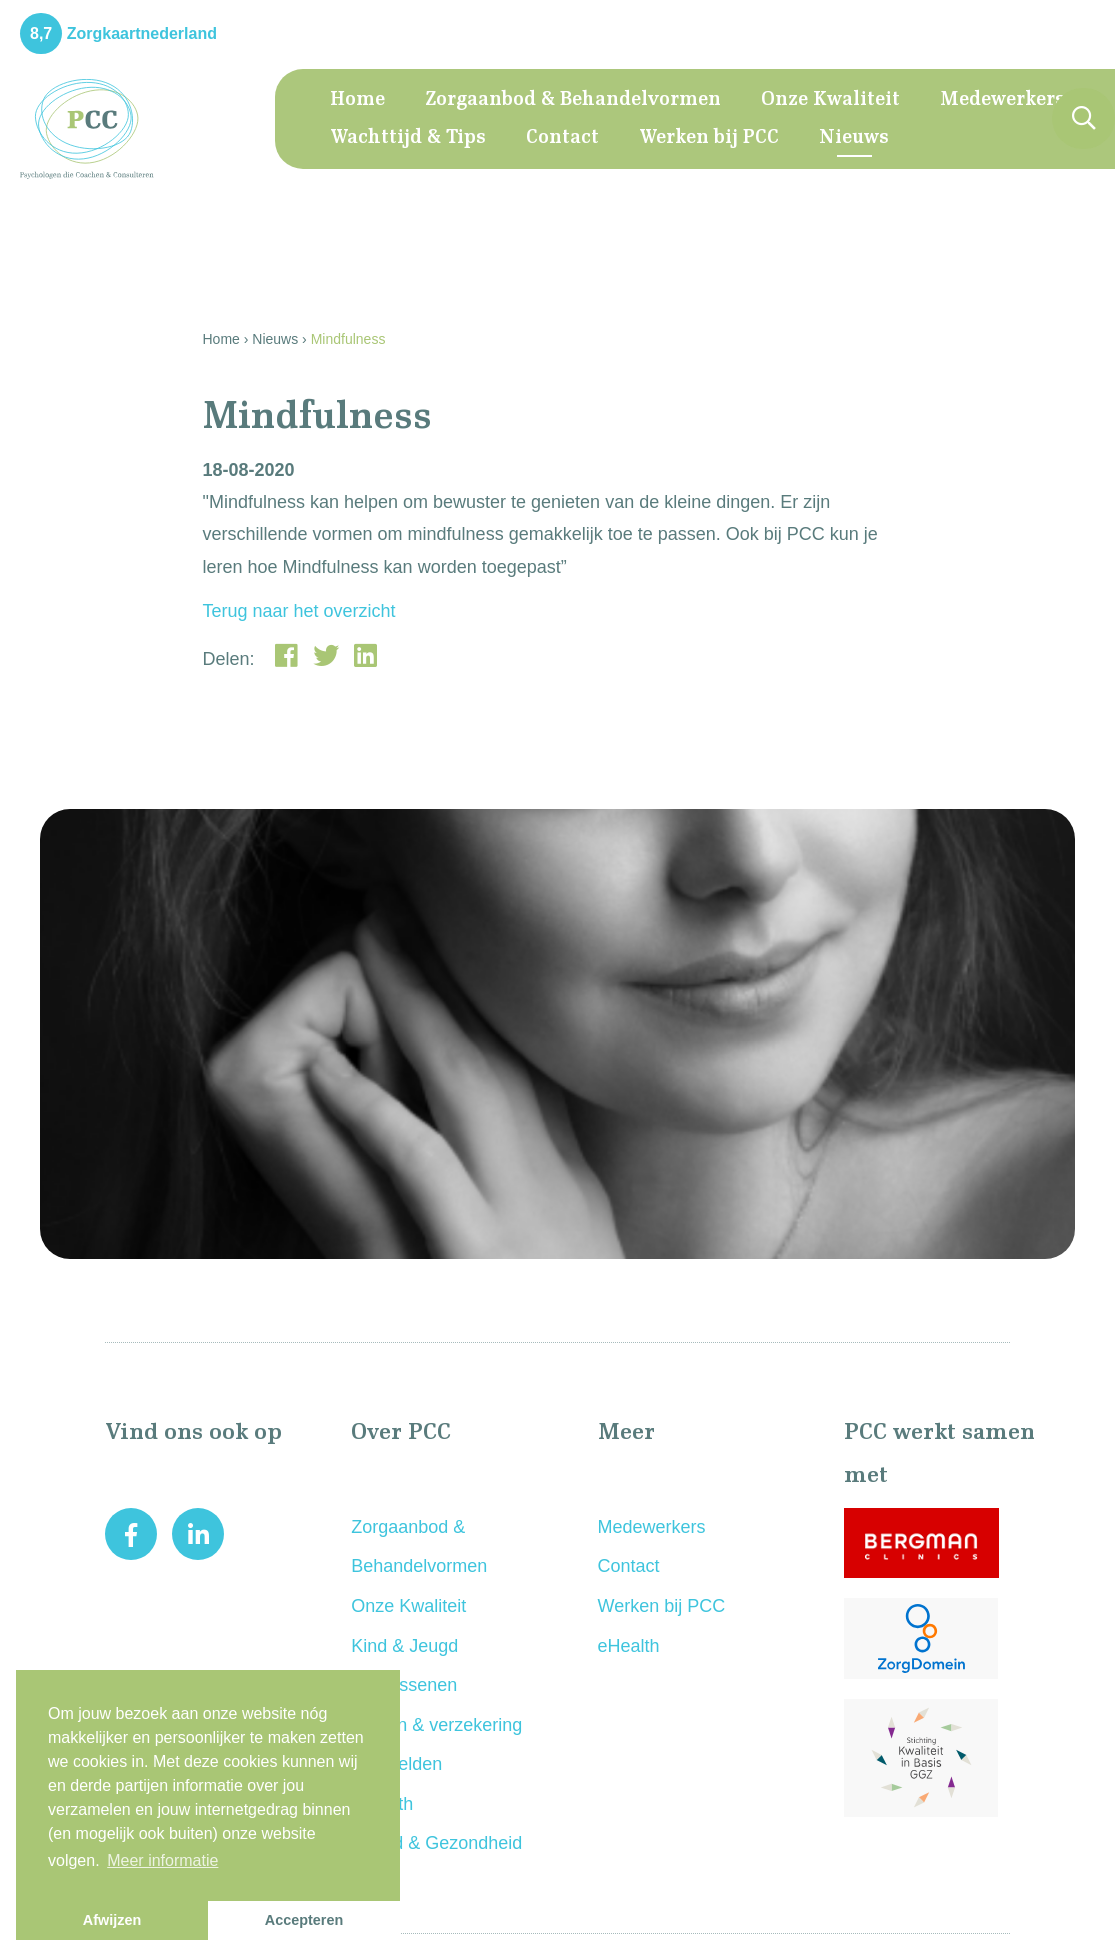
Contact (562, 138)
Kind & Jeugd (404, 1646)
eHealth (629, 1646)
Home (357, 100)
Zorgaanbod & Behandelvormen (573, 100)
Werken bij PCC (709, 138)
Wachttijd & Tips (408, 138)
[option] (557, 1034)
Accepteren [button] (304, 1920)
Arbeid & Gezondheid (436, 1843)
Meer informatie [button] (162, 1860)
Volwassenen (404, 1685)
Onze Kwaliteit (830, 100)
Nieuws (854, 138)
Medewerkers (1002, 100)
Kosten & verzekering (436, 1725)
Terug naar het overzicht (299, 611)
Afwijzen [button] (112, 1920)
